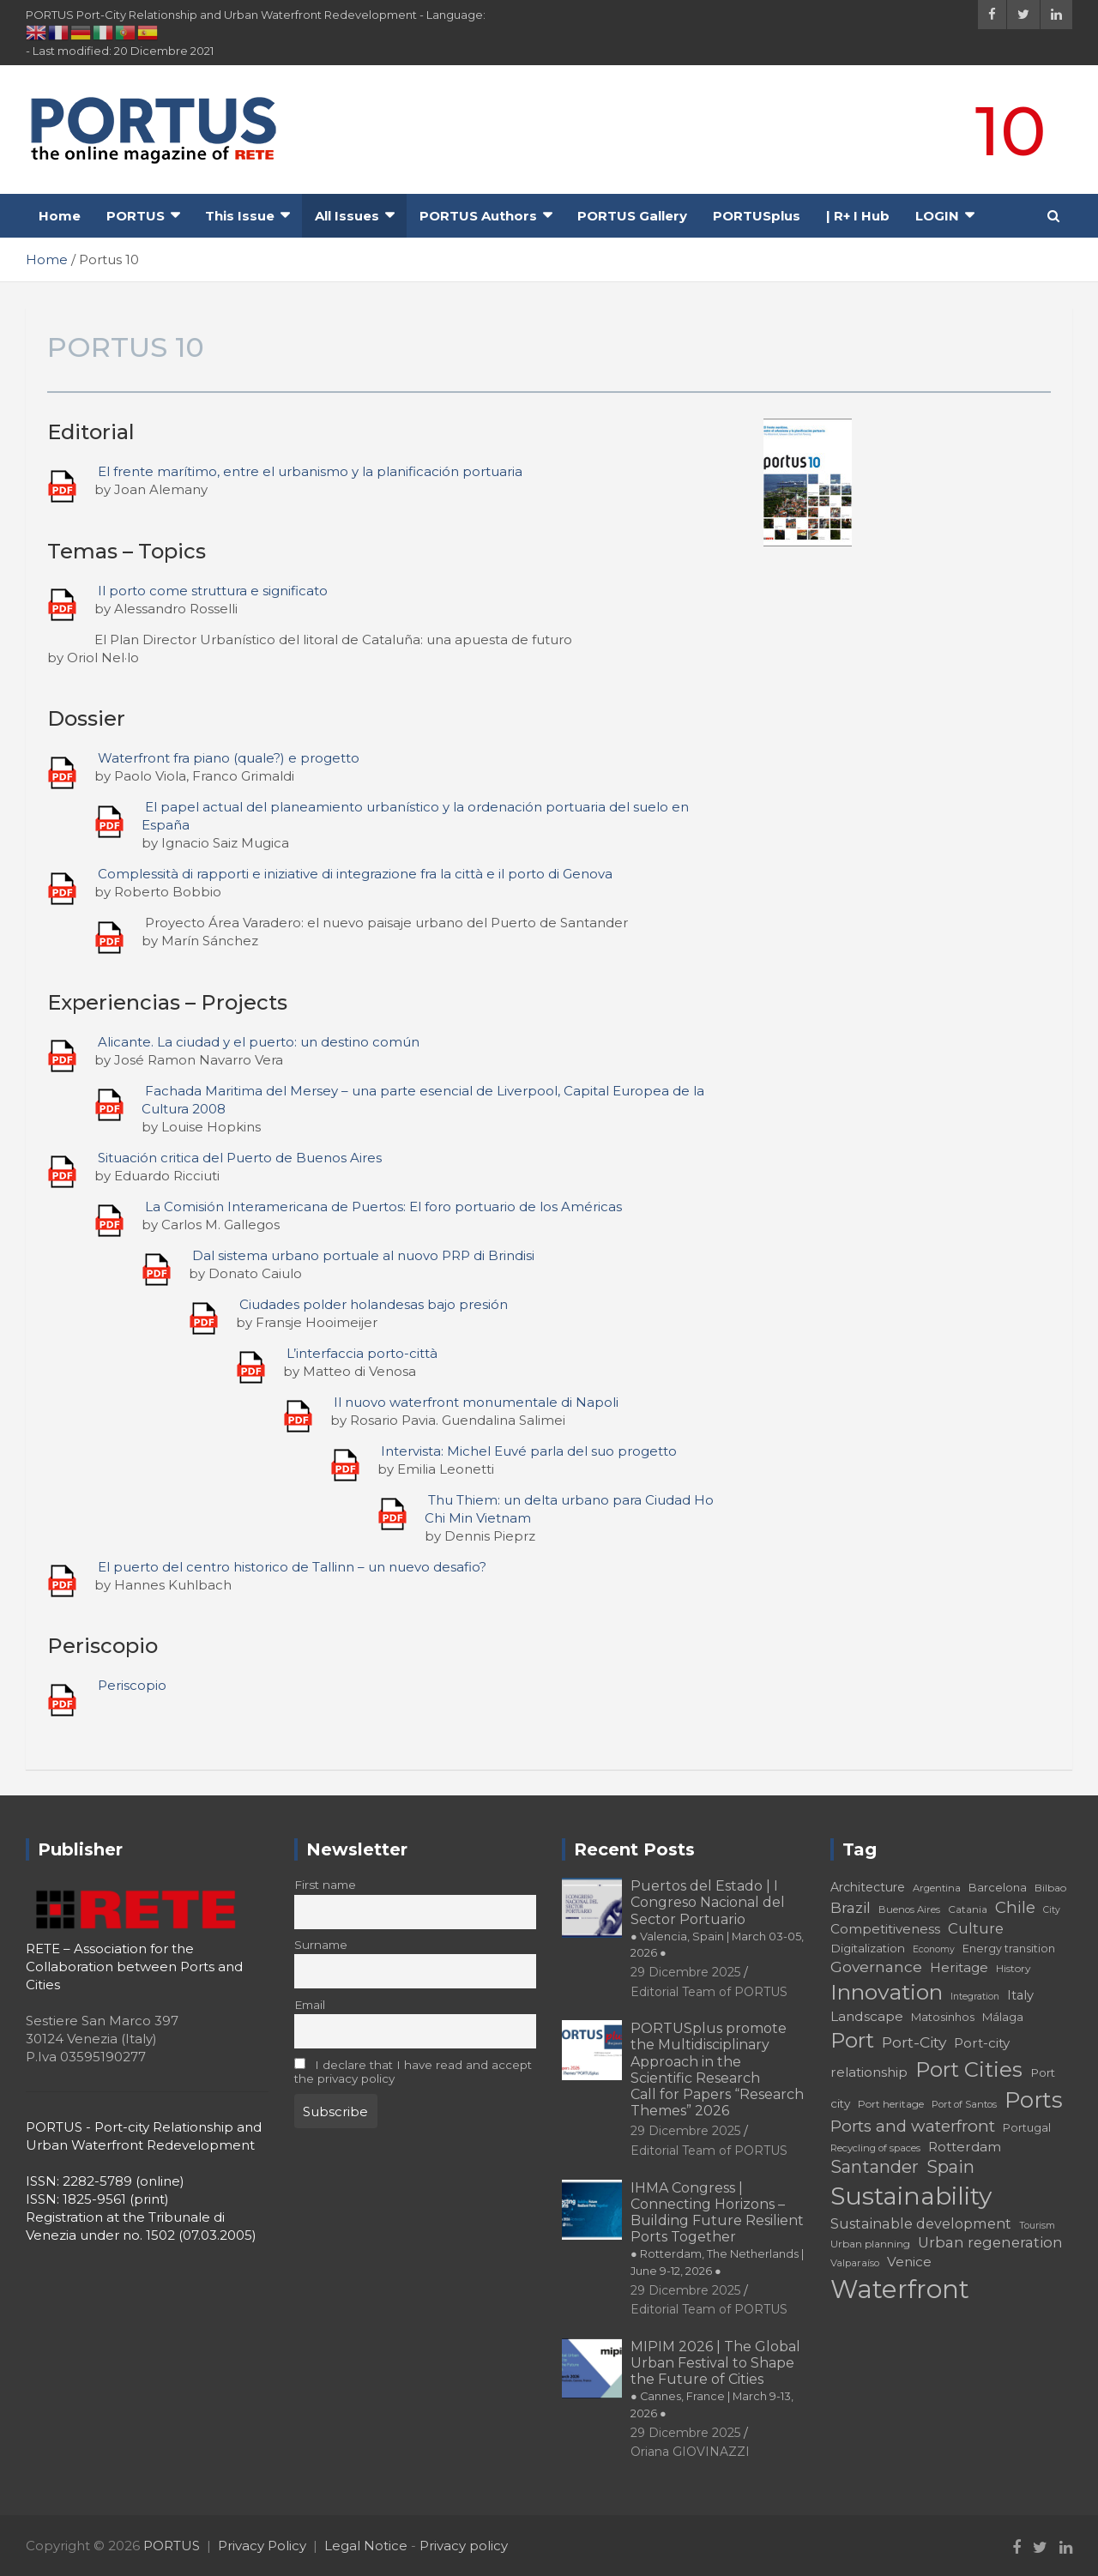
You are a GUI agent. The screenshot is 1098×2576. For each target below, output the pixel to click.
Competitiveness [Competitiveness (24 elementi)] (885, 1929)
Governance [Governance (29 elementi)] (876, 1967)
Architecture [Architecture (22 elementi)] (867, 1887)
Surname (320, 1945)
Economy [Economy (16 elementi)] (934, 1949)
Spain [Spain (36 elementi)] (950, 2167)
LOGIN (937, 216)
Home (60, 216)
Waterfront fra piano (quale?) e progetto (228, 758)
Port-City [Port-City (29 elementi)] (914, 2042)
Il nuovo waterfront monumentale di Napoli (476, 1402)
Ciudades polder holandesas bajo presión (373, 1304)
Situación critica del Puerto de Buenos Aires (240, 1157)
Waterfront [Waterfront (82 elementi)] (899, 2289)
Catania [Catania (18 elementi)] (967, 1909)
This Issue (239, 216)
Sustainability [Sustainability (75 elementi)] (911, 2196)
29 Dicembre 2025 (685, 1972)
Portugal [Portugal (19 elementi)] (1027, 2127)
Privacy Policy (262, 2545)
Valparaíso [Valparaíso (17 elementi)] (854, 2263)
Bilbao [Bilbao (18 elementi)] (1050, 1887)
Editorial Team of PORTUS (708, 1992)
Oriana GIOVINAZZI (690, 2451)
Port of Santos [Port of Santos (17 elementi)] (964, 2104)
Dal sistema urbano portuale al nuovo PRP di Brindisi (363, 1255)
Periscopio (132, 1685)
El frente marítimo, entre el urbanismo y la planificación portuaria (310, 471)
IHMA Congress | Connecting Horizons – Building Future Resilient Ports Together (717, 2228)
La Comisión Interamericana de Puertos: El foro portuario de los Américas (383, 1206)
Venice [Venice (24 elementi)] (909, 2261)
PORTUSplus (756, 216)
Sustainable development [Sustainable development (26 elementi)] (920, 2223)
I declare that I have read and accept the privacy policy (413, 2071)
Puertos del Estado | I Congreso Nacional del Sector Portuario (717, 1918)
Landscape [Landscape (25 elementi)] (866, 2016)
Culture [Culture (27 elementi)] (976, 1928)
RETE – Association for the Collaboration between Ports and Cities (134, 1966)
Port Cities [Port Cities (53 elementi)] (969, 2069)
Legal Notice (365, 2545)
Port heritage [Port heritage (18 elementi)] (891, 2103)
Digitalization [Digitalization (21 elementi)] (867, 1948)
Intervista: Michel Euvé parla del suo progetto (529, 1451)
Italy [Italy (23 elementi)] (1020, 1995)
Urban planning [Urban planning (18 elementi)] (870, 2243)
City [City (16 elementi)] (1051, 1909)
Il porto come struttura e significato (213, 590)
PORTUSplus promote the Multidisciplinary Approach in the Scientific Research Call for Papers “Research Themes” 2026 (717, 2069)
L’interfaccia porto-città (362, 1353)
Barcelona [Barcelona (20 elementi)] (997, 1887)
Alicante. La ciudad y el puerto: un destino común (258, 1042)
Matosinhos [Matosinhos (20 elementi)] (942, 2017)
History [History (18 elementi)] (1013, 1968)
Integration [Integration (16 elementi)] (974, 1996)
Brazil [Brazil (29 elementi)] (850, 1907)
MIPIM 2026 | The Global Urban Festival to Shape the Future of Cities (715, 2379)
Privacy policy (463, 2545)
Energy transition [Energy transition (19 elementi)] (1008, 1948)
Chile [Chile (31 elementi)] (1015, 1907)
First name (325, 1884)
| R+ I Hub (858, 216)
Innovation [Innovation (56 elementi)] (886, 1992)
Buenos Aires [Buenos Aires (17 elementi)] (909, 1909)
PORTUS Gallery (632, 216)
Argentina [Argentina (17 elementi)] (937, 1888)
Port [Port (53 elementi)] (852, 2040)
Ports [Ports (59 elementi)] (1033, 2099)
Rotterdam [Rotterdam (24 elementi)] (964, 2147)
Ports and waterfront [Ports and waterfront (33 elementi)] (912, 2126)
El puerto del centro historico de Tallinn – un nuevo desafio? (292, 1567)
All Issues (347, 216)
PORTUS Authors (478, 216)
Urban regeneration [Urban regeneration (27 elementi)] (990, 2242)
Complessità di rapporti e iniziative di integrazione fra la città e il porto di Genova (355, 874)
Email (309, 2005)
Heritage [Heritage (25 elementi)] (959, 1967)
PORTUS (135, 216)
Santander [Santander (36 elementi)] (874, 2167)
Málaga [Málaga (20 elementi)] (1002, 2017)
